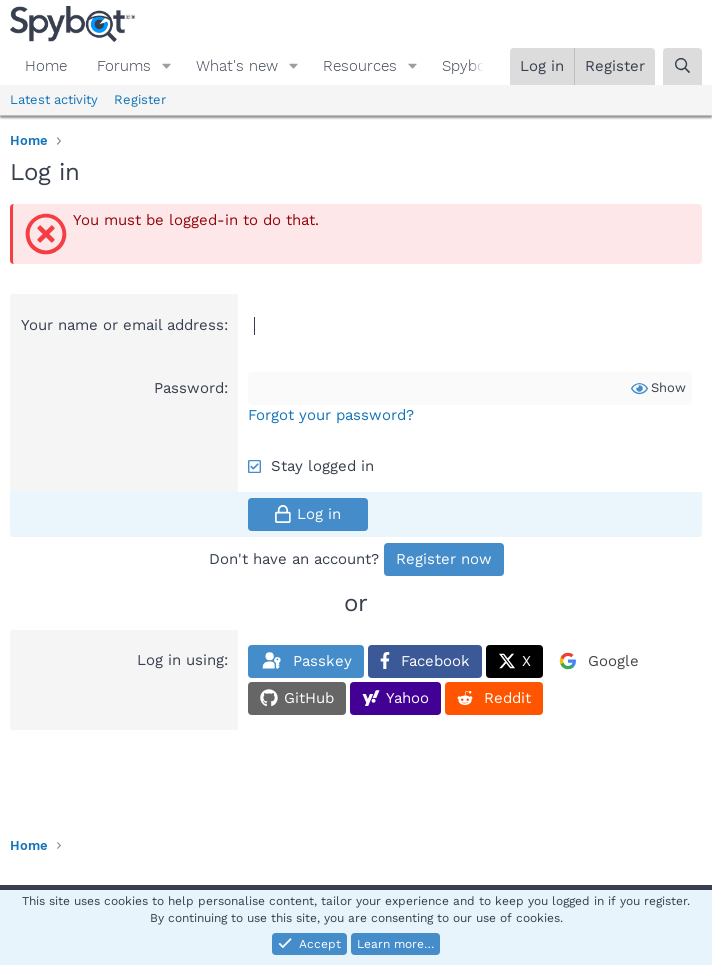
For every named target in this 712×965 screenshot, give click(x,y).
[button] (167, 66)
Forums (124, 66)
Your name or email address (122, 325)
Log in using (180, 660)
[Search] (682, 66)
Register (140, 99)
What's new (237, 66)
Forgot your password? (331, 415)
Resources (360, 66)
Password (189, 388)
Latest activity (54, 99)
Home (46, 66)
